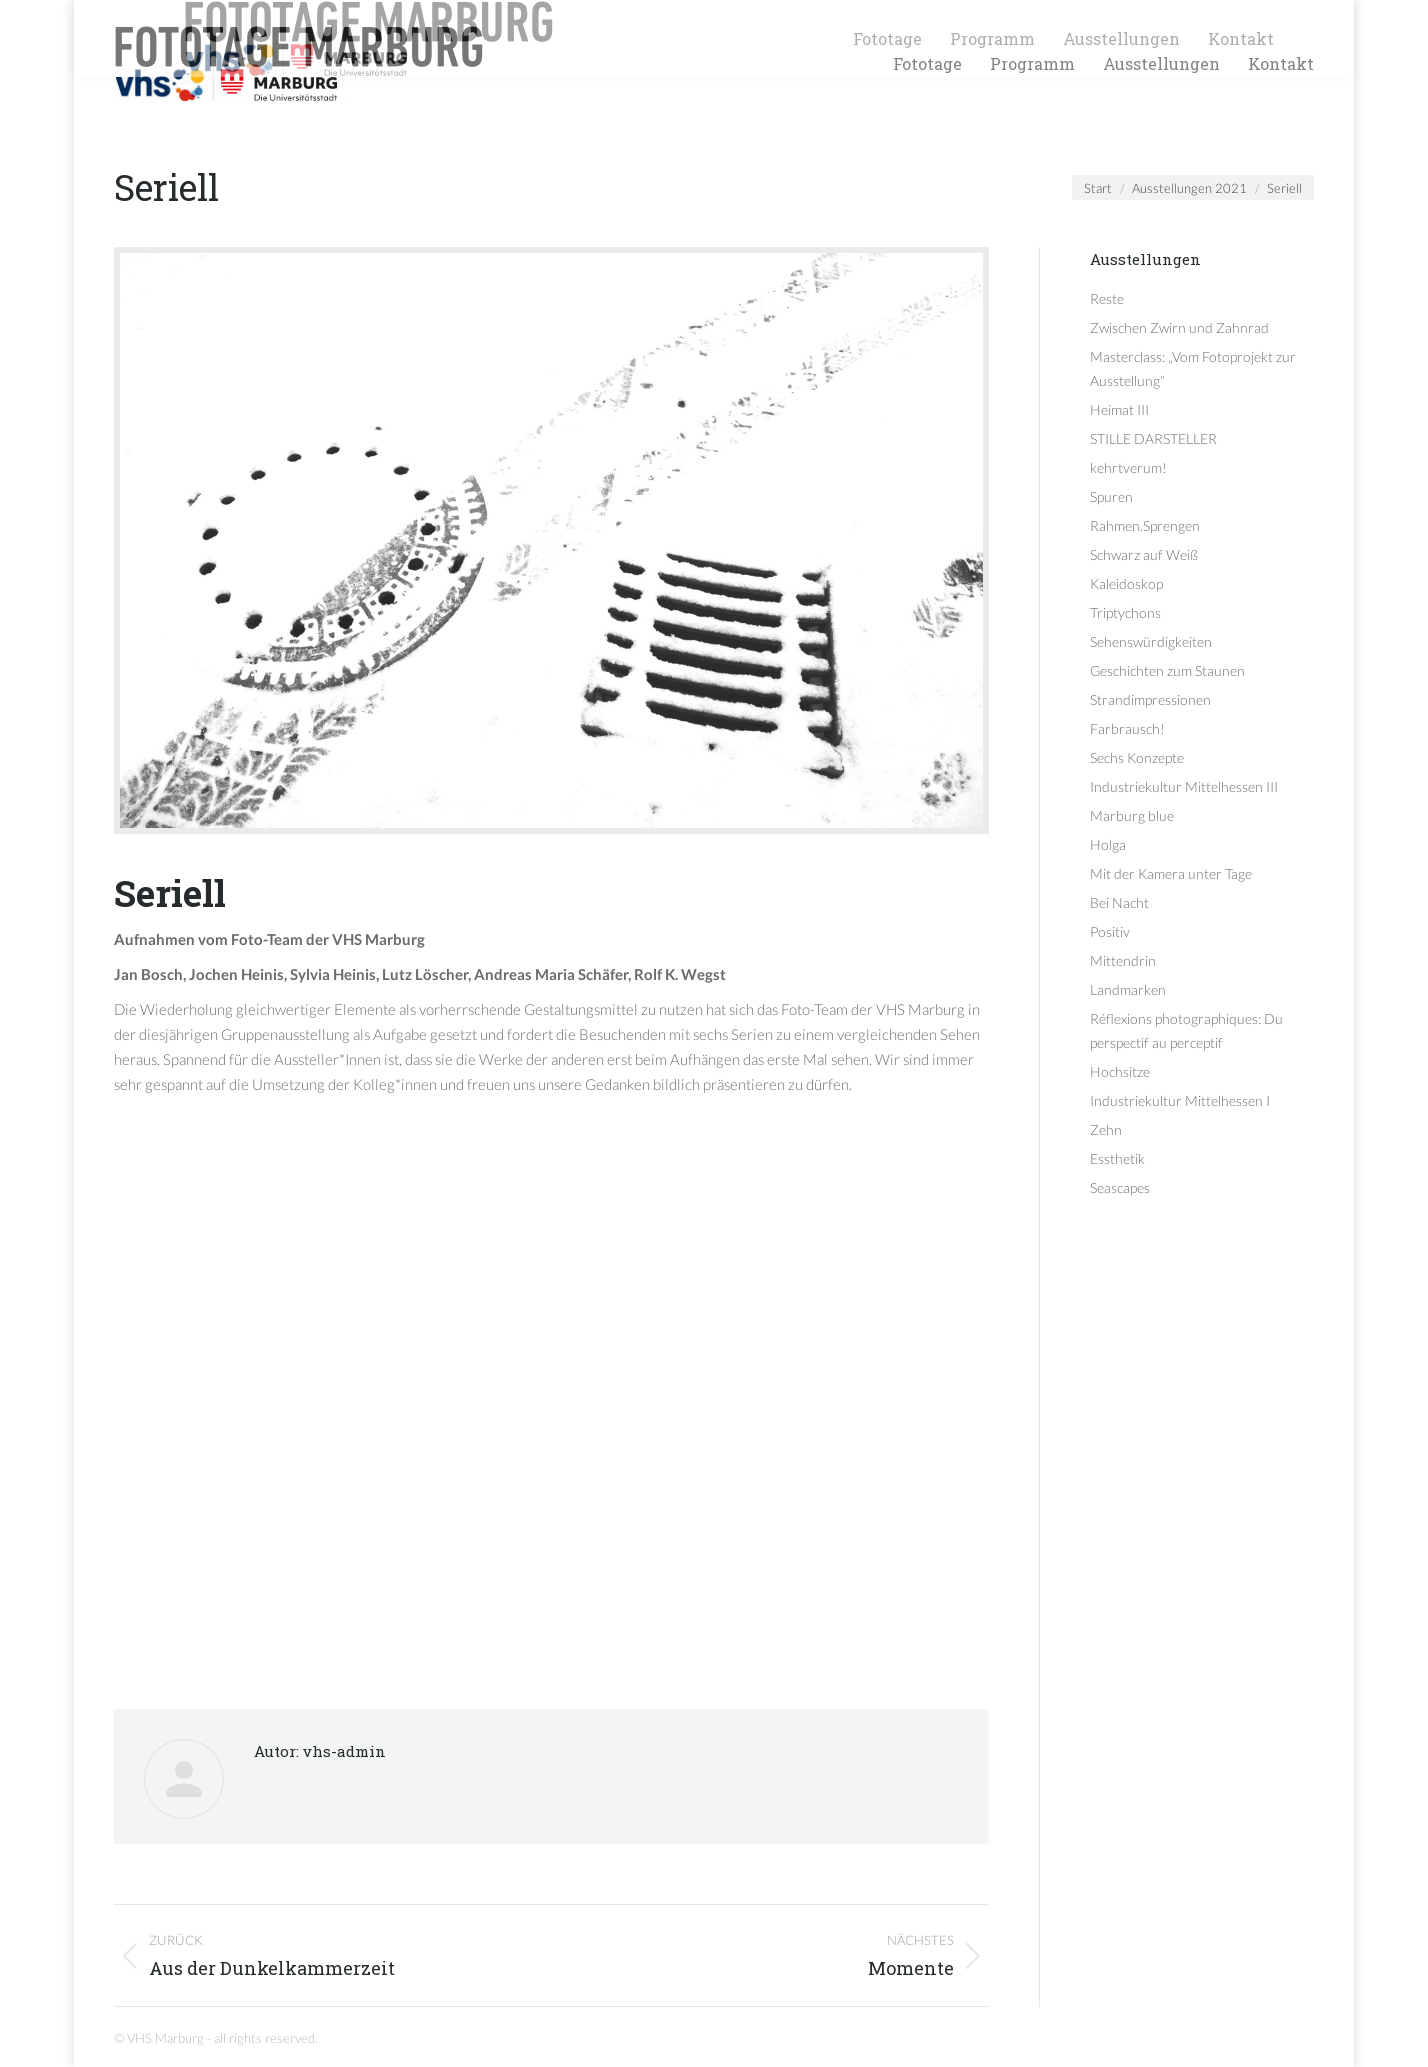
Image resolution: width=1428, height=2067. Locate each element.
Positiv (1110, 931)
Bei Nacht (1119, 902)
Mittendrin (1123, 960)
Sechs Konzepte (1137, 757)
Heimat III (1119, 409)
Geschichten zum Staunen (1167, 670)
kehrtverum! (1128, 467)
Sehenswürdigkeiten (1151, 641)
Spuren (1111, 496)
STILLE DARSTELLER (1153, 438)
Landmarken (1128, 989)
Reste (1107, 298)
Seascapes (1120, 1187)
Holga (1108, 844)
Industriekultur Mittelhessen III (1184, 786)
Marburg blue (1132, 815)
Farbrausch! (1127, 728)
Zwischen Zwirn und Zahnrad (1179, 327)
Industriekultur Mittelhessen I (1180, 1100)
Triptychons (1125, 612)
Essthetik (1117, 1158)
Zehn (1106, 1129)
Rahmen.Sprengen (1145, 525)
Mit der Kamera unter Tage (1171, 873)
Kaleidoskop (1126, 583)
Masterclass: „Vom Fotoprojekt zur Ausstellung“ (1193, 368)
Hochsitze (1120, 1071)
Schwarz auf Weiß (1144, 554)
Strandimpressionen (1150, 699)
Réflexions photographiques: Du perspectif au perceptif (1186, 1030)
